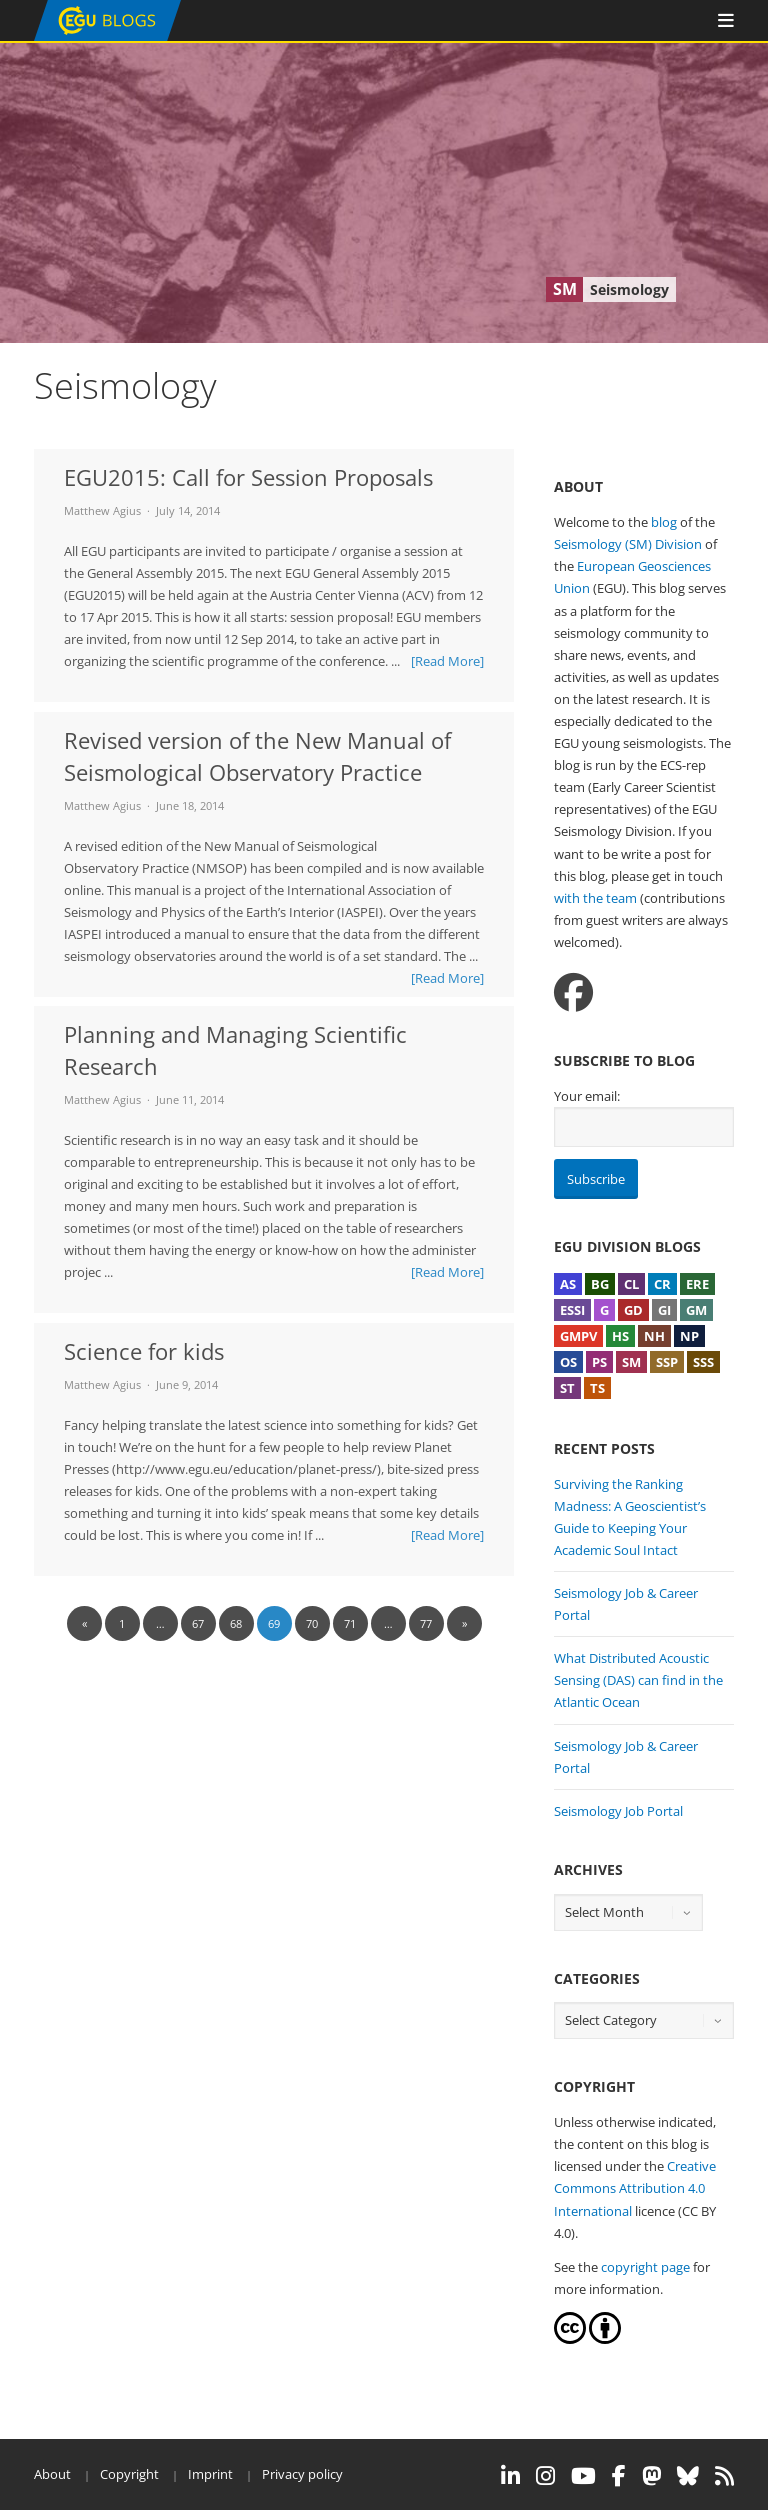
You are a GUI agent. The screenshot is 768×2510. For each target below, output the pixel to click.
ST (567, 1388)
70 (312, 1623)
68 (236, 1623)
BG (600, 1284)
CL (631, 1284)
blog (664, 522)
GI (664, 1310)
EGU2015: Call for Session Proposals (248, 477)
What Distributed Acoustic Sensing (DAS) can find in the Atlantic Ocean (638, 1680)
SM (631, 1362)
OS (568, 1362)
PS (599, 1362)
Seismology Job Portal (618, 1811)
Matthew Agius (102, 510)
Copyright (129, 2474)
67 (198, 1623)
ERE (697, 1284)
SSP (667, 1362)
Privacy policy (302, 2474)
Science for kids (144, 1351)
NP (689, 1336)
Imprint (210, 2474)
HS (620, 1336)
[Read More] (447, 661)
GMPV (578, 1336)
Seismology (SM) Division (628, 544)
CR (662, 1284)
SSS (703, 1362)
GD (633, 1310)
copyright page (645, 2267)
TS (597, 1388)
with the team (595, 898)
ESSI (572, 1310)
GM (696, 1310)
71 (350, 1623)
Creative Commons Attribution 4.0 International (635, 2188)
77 (426, 1623)
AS (568, 1284)
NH (654, 1336)
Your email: (587, 1096)
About (52, 2474)
